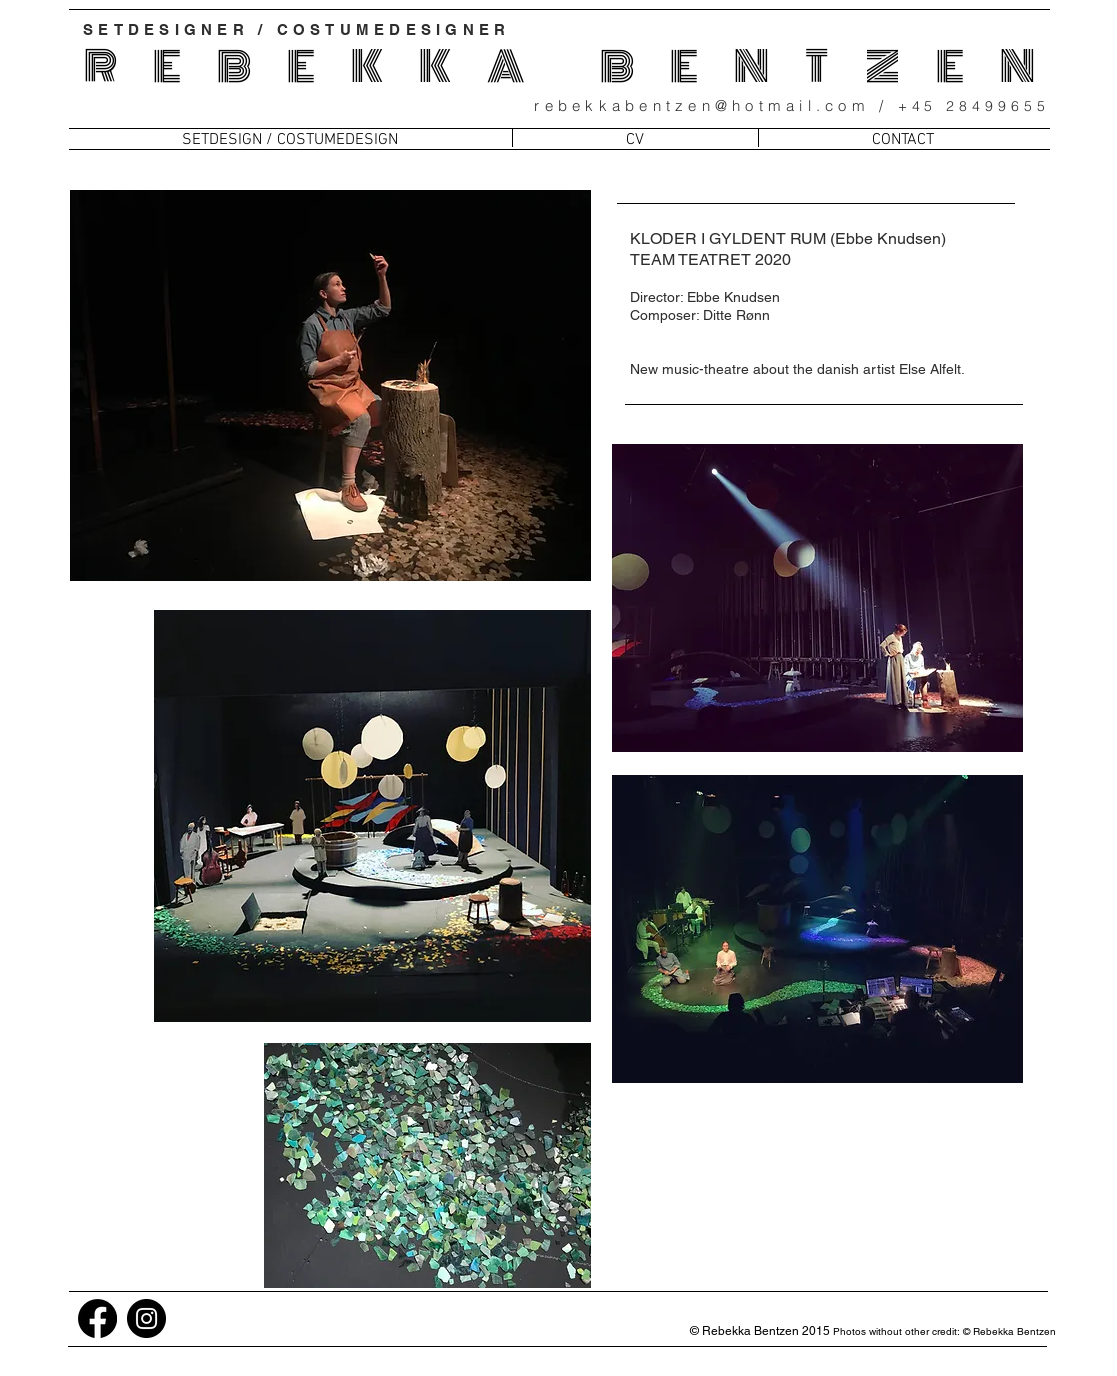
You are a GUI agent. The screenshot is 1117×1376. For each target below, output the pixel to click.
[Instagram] (146, 1318)
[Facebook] (97, 1318)
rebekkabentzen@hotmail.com (702, 105)
